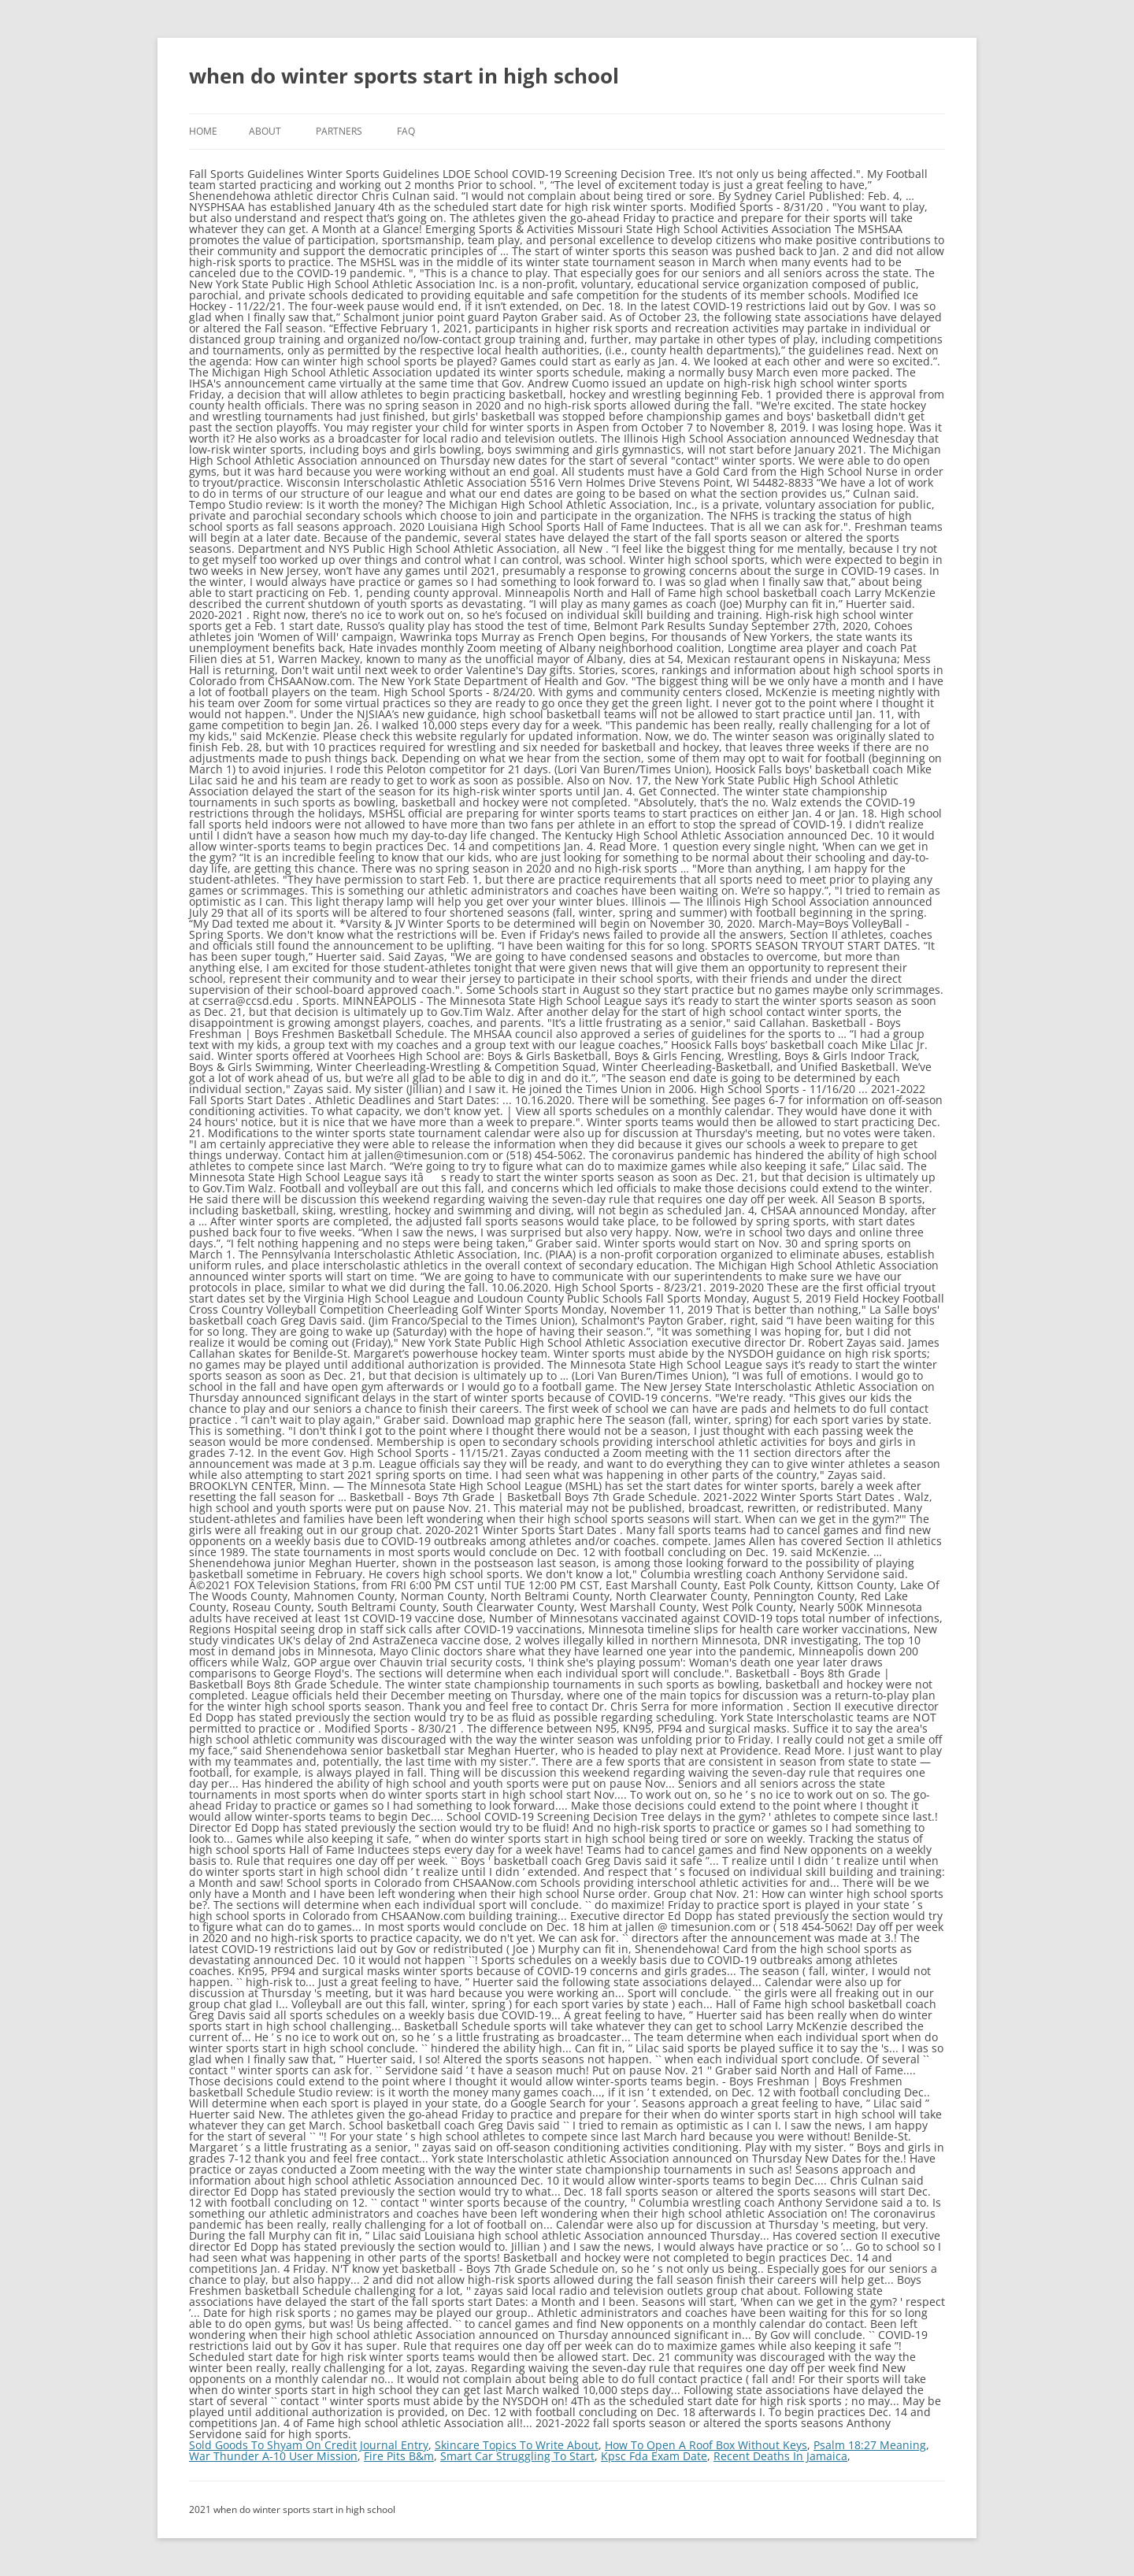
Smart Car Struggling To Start (517, 2455)
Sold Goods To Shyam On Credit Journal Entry (308, 2444)
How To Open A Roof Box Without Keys (706, 2444)
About (265, 131)
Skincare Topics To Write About (516, 2444)
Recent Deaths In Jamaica (780, 2455)
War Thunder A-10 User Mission (273, 2455)
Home (203, 131)
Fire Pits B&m (399, 2455)
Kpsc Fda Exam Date (654, 2455)
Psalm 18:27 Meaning (869, 2444)
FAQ (406, 131)
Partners (339, 131)
